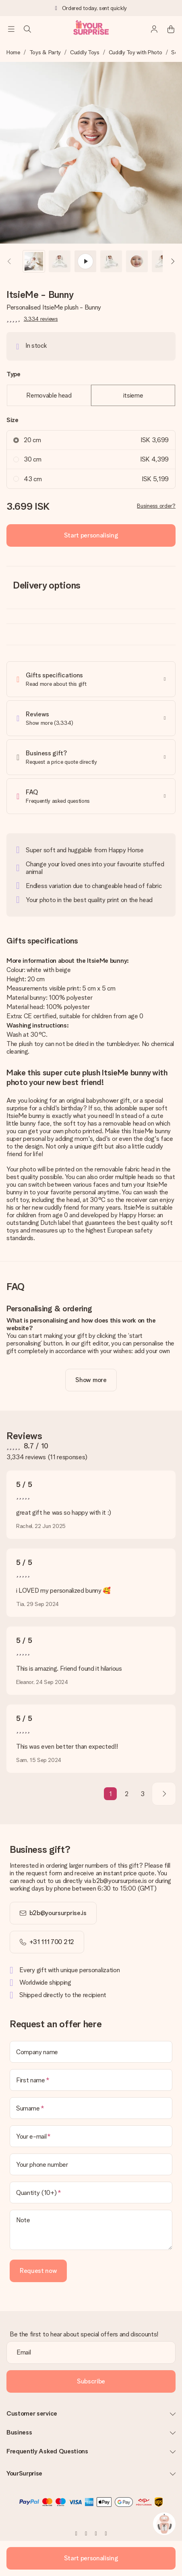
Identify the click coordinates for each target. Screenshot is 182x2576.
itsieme (133, 395)
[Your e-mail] (91, 2136)
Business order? (156, 505)
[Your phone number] (91, 2164)
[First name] (91, 2080)
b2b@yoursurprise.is (58, 1913)
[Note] (91, 2230)
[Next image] (172, 261)
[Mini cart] (171, 29)
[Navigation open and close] (11, 29)
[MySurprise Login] (155, 29)
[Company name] (91, 2052)
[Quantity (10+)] (91, 2192)
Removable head (49, 395)
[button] (34, 261)
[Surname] (91, 2108)
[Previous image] (9, 261)
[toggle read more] (90, 1380)
